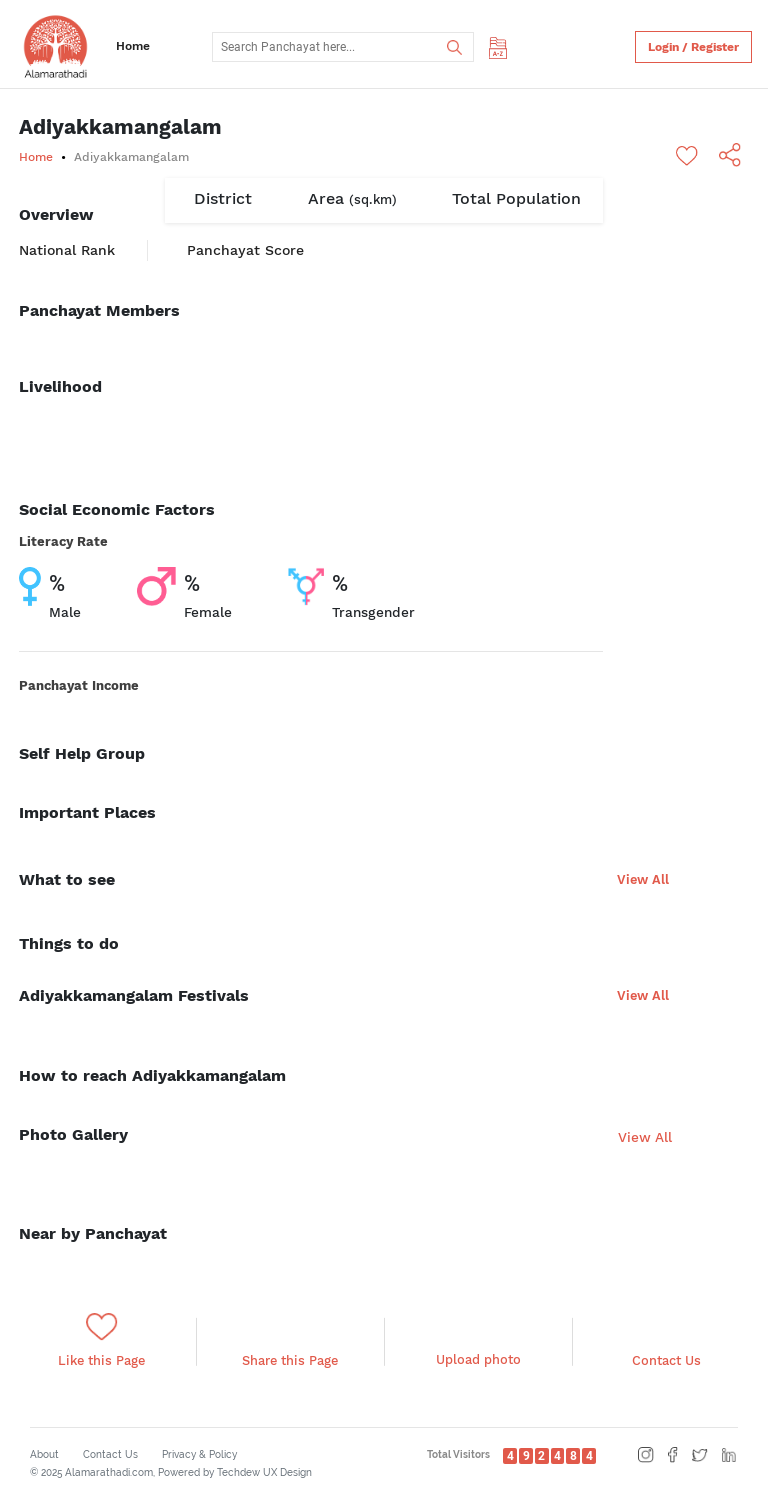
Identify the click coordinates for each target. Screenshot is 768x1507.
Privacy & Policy (199, 1454)
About (44, 1454)
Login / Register (693, 47)
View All (643, 879)
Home (133, 46)
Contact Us (110, 1454)
